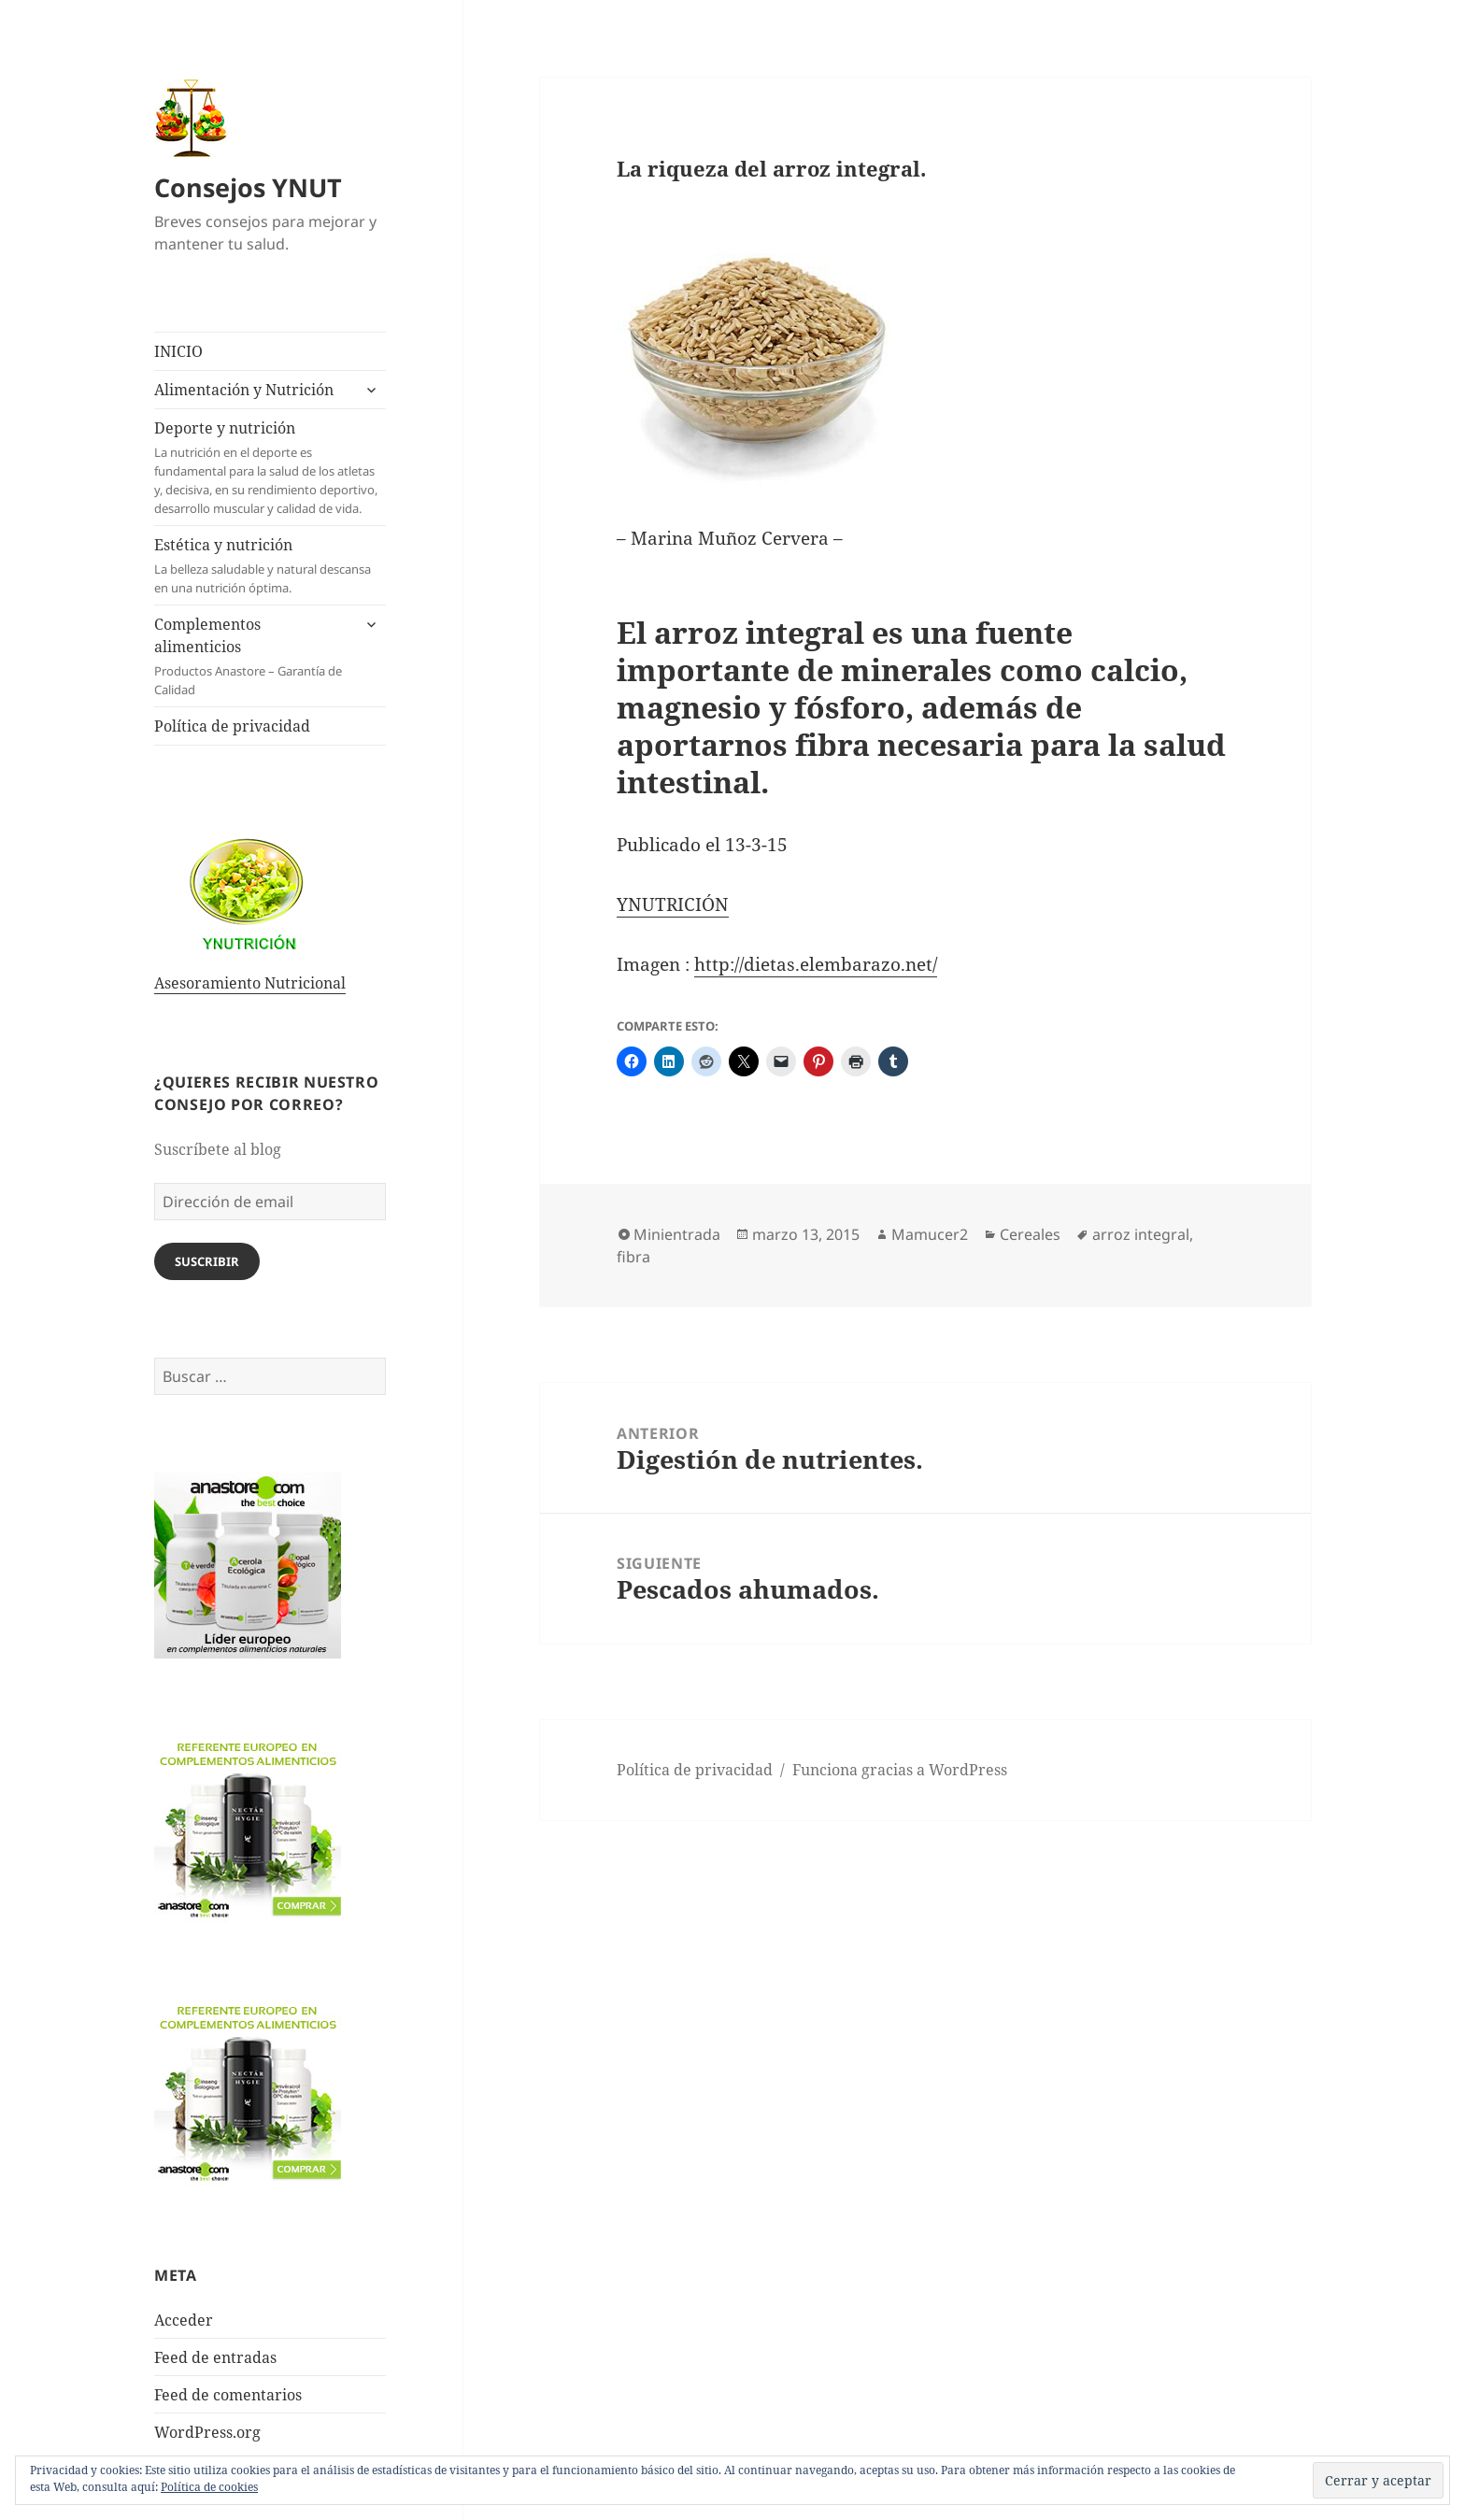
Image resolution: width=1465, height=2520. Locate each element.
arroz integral (1140, 1234)
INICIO (178, 351)
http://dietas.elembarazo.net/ (815, 964)
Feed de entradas (215, 2357)
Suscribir (207, 1261)
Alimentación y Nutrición (244, 389)
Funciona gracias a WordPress (899, 1769)
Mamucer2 (929, 1234)
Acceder (183, 2320)
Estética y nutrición (270, 565)
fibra (633, 1256)
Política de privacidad (232, 726)
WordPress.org (207, 2432)
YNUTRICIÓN (673, 904)
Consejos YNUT (248, 187)
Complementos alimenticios (252, 656)
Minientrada (676, 1234)
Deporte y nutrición (270, 468)
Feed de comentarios (228, 2395)
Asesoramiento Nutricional (250, 983)
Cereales (1030, 1234)
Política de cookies (209, 2487)
